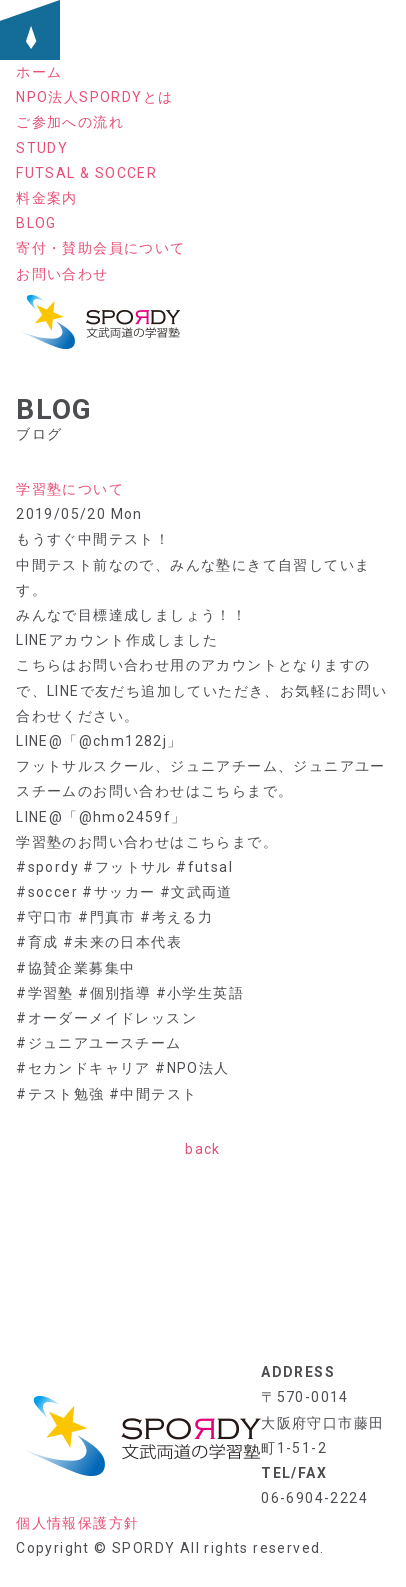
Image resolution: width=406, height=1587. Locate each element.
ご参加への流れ (70, 122)
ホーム (39, 72)
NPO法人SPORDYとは (94, 97)
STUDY (42, 148)
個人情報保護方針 (77, 1523)
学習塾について (70, 489)
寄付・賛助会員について (100, 248)
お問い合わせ (62, 274)
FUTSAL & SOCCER (86, 173)
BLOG (36, 223)
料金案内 (47, 198)
